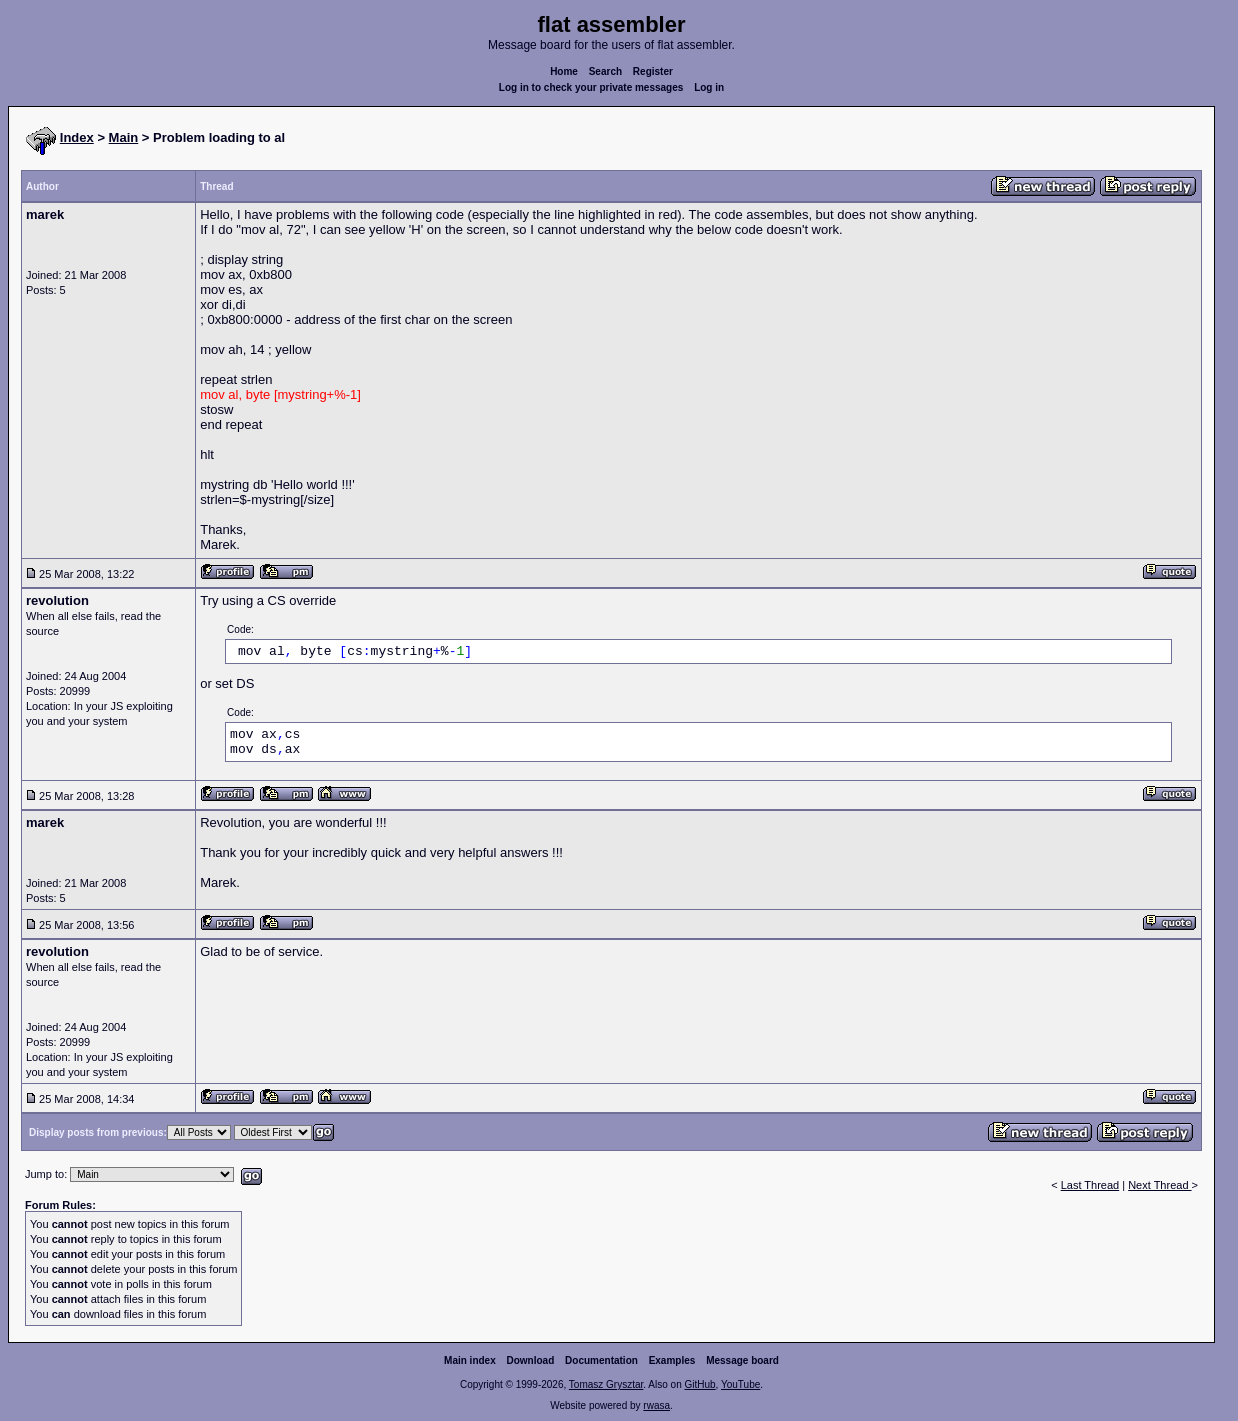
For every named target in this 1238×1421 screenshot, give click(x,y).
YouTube (740, 1384)
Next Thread (1159, 1185)
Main (124, 137)
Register (653, 71)
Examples (672, 1360)
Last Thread (1090, 1185)
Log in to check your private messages (591, 87)
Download (531, 1360)
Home (564, 71)
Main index (470, 1360)
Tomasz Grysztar (606, 1384)
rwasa (656, 1405)
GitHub (699, 1384)
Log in (709, 87)
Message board (742, 1360)
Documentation (601, 1360)
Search (605, 71)
